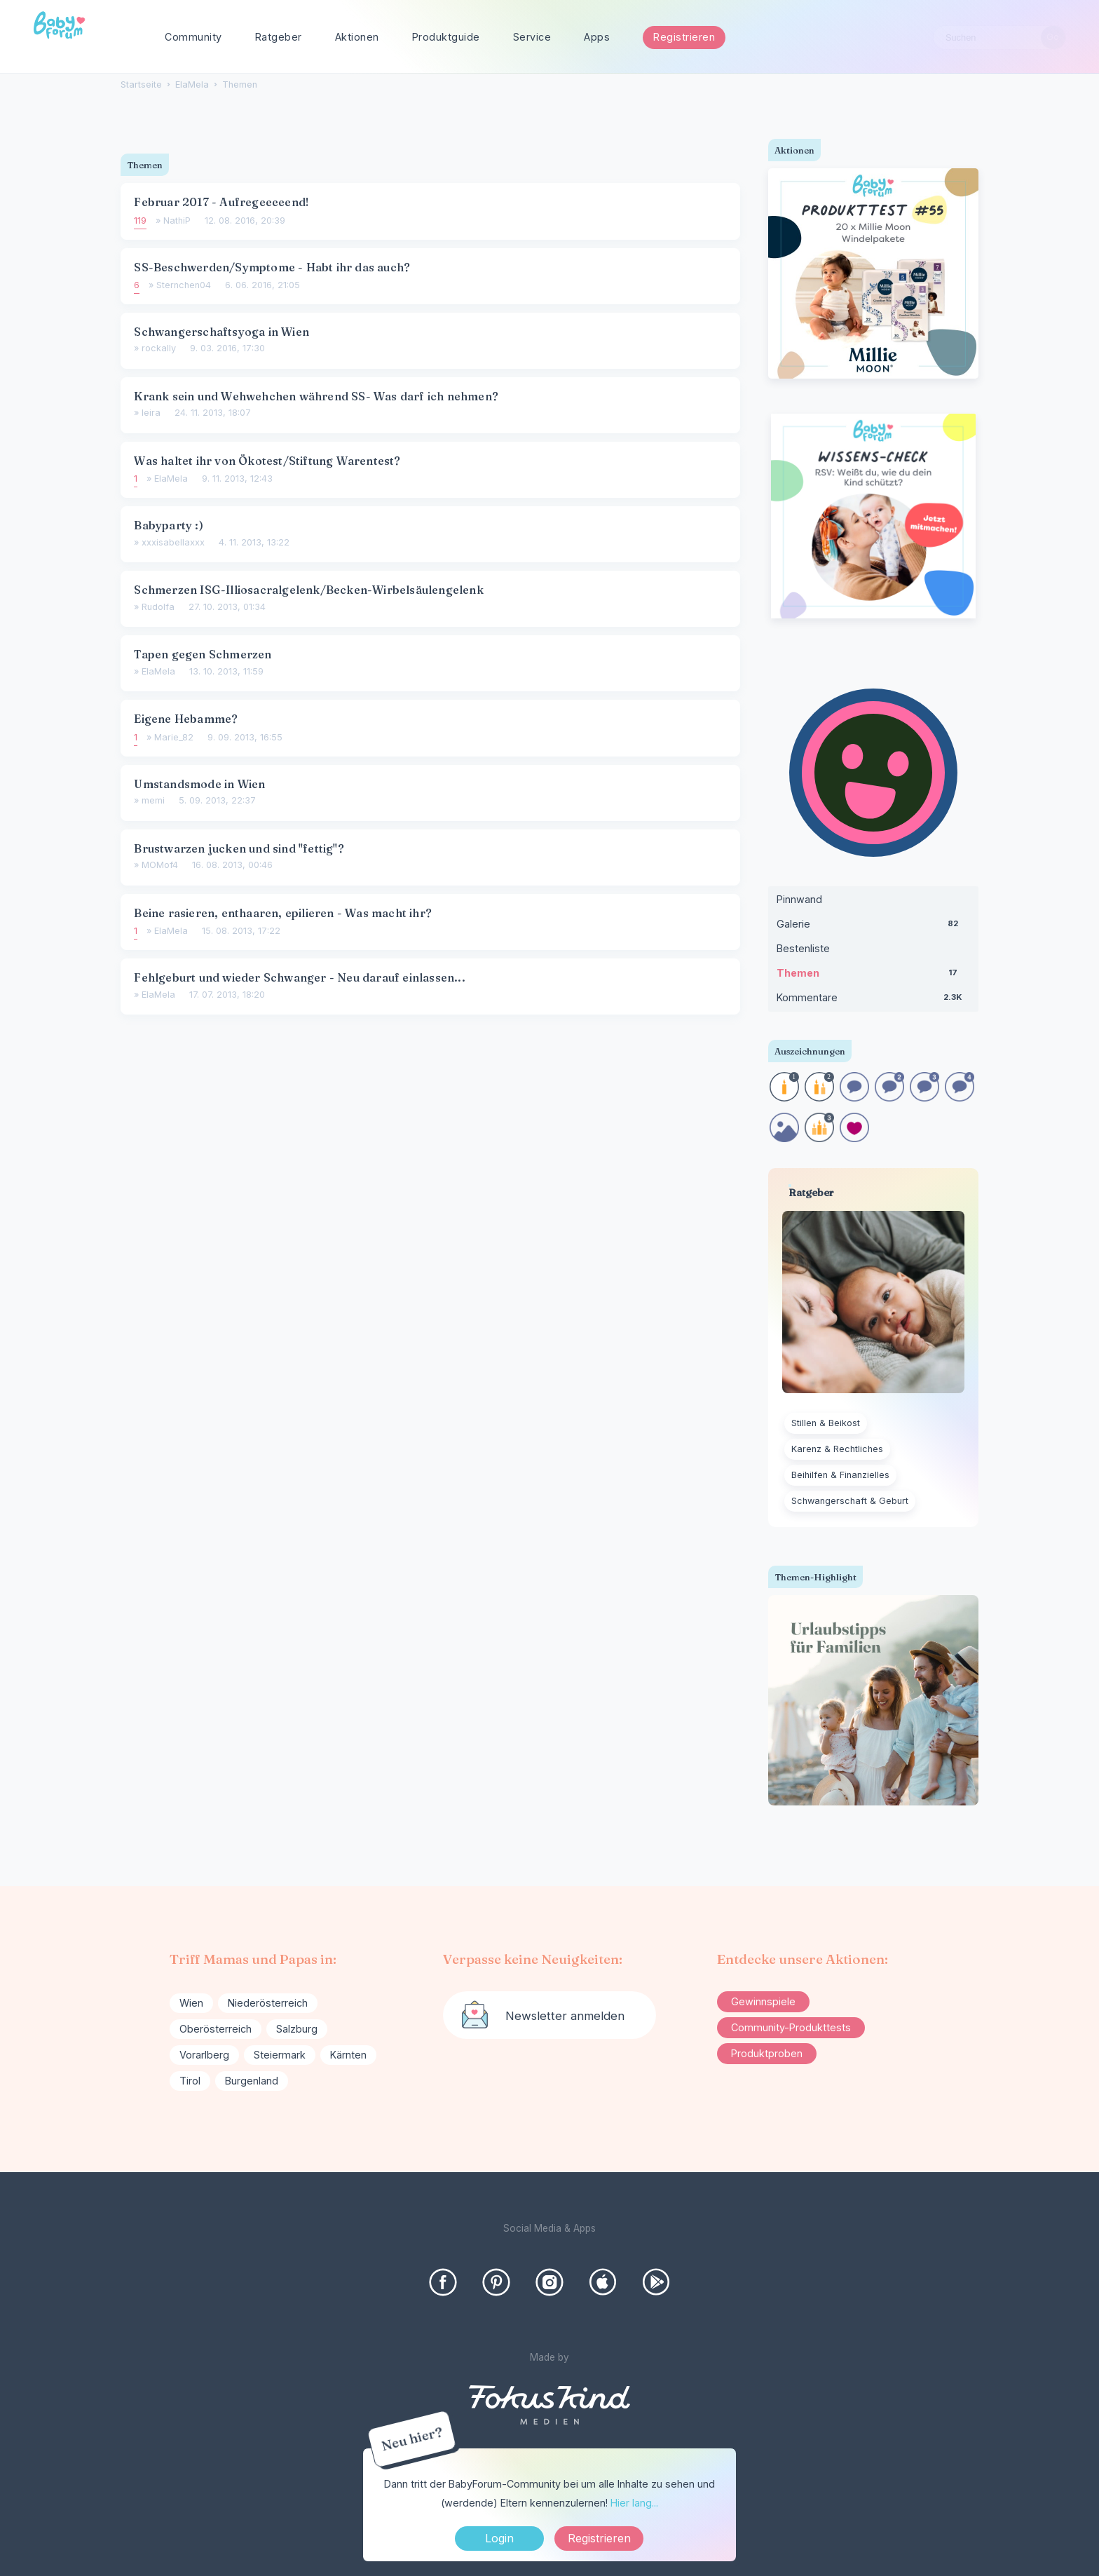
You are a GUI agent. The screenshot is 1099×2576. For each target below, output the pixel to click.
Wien (191, 2003)
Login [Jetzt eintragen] (499, 2538)
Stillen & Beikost (825, 1423)
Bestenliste (803, 948)
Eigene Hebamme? (186, 719)
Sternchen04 (183, 285)
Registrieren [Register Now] (599, 2538)
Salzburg (297, 2029)
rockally (159, 348)
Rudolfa (158, 607)
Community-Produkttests (791, 2027)
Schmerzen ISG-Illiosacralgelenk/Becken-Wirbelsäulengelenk (308, 590)
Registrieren (684, 37)
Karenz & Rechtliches (837, 1449)
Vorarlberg (204, 2055)
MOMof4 (160, 865)
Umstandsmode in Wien (199, 784)
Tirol (189, 2081)
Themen (873, 976)
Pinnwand (799, 899)
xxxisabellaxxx (173, 542)
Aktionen (357, 37)
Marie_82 (173, 737)
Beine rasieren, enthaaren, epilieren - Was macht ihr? (283, 913)
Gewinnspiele (763, 2001)
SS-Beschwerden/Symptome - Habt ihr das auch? (272, 267)
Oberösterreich (215, 2029)
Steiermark (280, 2055)
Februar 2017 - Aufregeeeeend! (221, 202)
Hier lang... (634, 2503)
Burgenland (251, 2081)
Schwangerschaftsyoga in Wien (221, 332)
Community (193, 37)
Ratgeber (278, 37)
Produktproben (767, 2053)
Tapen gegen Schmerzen (202, 654)
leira (151, 412)
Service (532, 37)
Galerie (873, 927)
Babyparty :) (168, 525)
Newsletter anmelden (564, 2016)
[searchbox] (999, 37)
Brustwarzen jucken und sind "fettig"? (238, 848)
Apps (597, 37)
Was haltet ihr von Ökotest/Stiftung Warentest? (267, 461)
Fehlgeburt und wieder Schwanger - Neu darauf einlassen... (299, 977)
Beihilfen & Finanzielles (840, 1475)
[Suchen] (1053, 37)
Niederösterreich (268, 2003)
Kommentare (873, 1000)
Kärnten (348, 2055)
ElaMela (171, 478)
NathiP (177, 220)
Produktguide (446, 37)
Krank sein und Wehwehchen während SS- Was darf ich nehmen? (316, 396)
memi (153, 800)
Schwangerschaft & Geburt (849, 1501)
